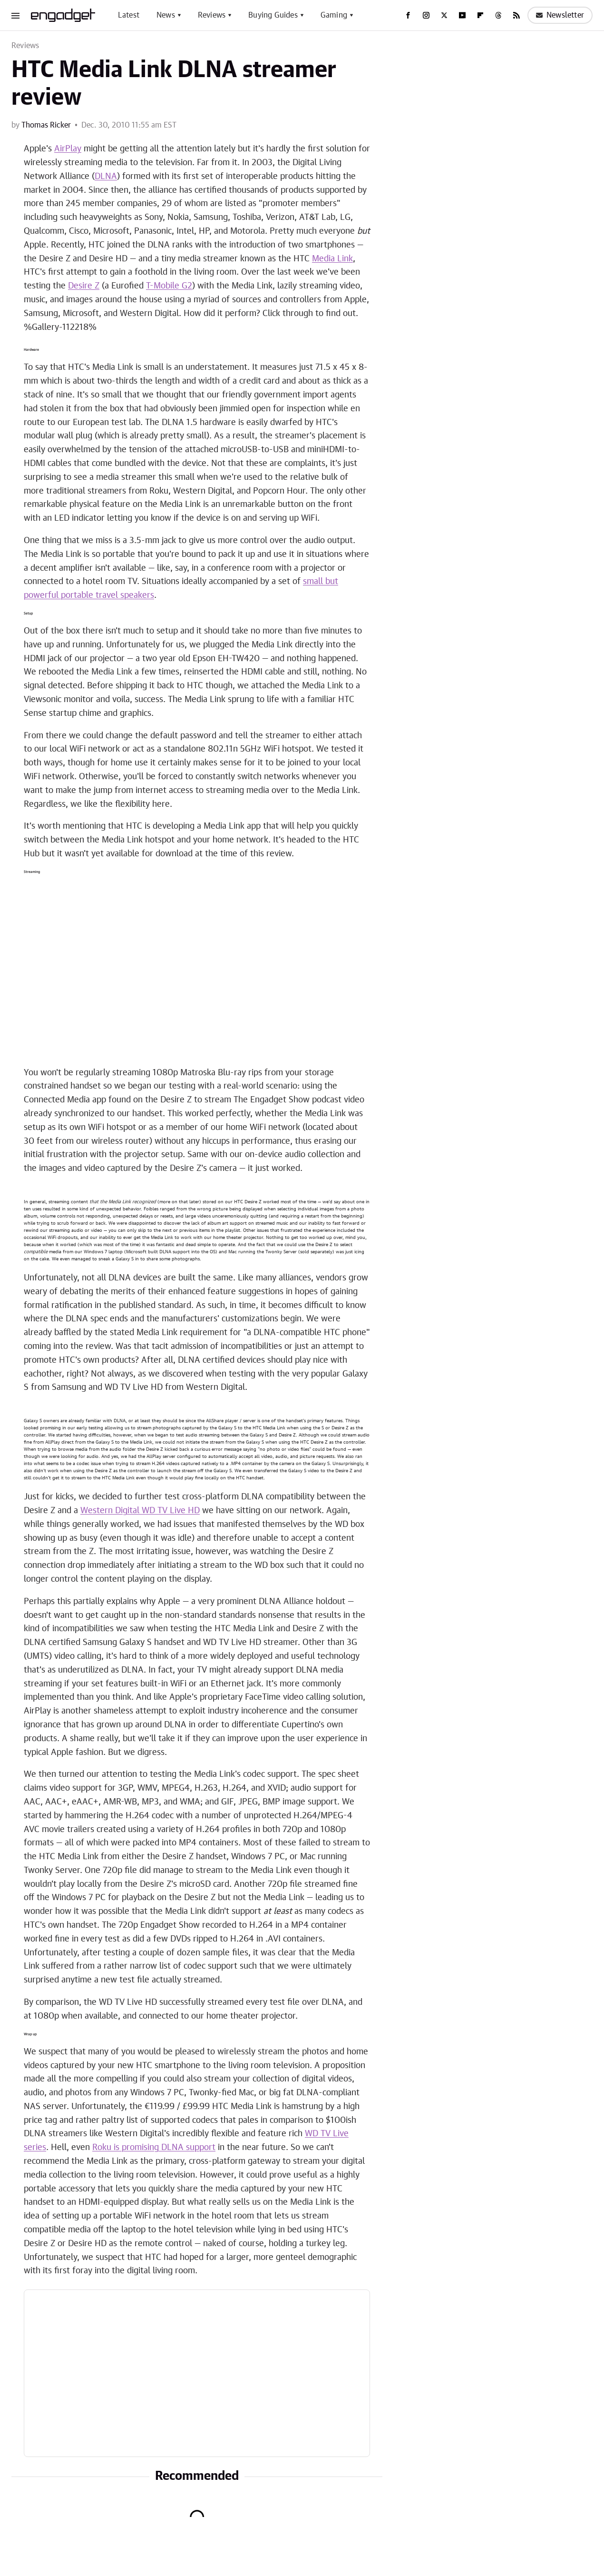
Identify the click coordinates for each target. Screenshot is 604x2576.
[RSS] (516, 15)
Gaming (334, 15)
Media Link (332, 259)
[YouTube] (462, 15)
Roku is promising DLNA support (153, 2147)
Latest (128, 15)
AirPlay (67, 149)
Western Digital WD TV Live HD (140, 1510)
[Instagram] (426, 15)
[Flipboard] (480, 15)
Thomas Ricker (46, 125)
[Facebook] (408, 15)
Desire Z (83, 286)
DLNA (106, 176)
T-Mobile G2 (169, 286)
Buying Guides (273, 15)
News (165, 15)
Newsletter (560, 15)
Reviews (211, 15)
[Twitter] (444, 15)
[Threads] (498, 15)
